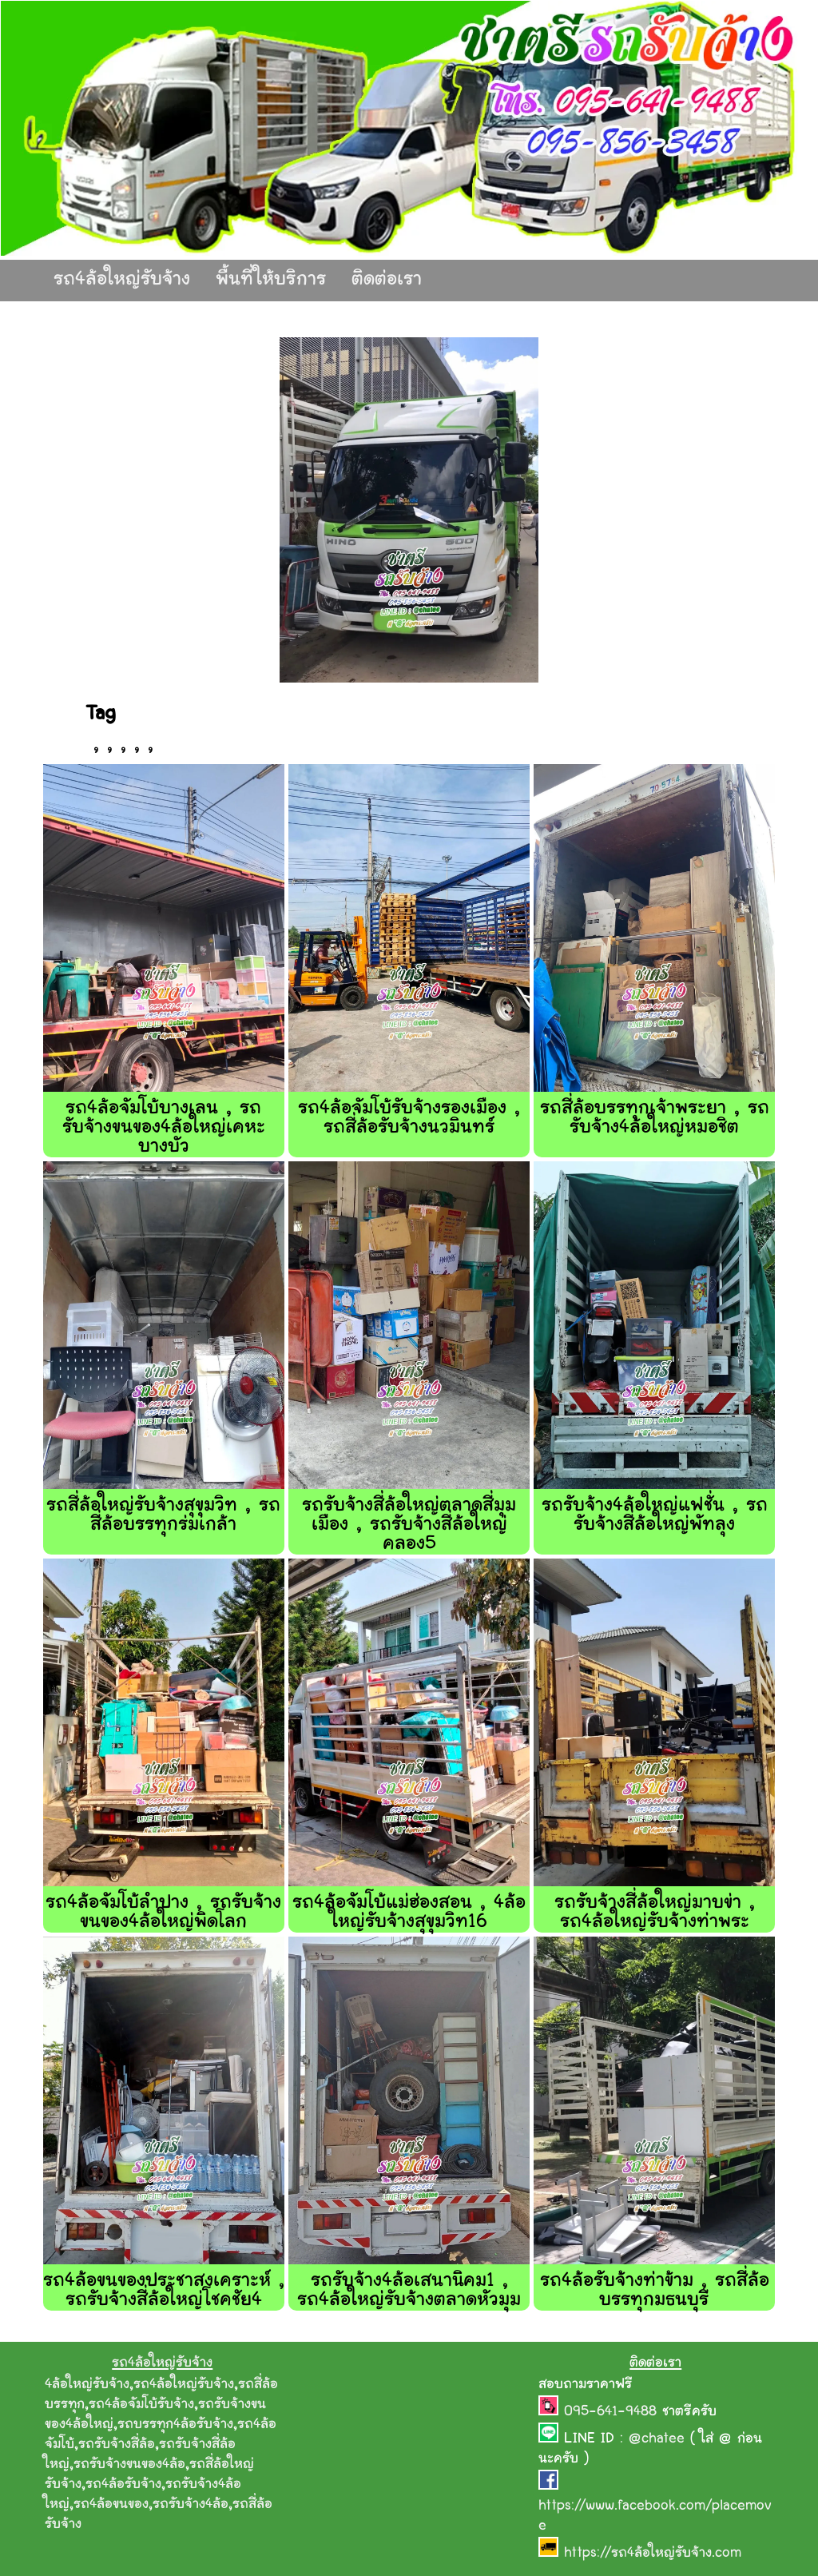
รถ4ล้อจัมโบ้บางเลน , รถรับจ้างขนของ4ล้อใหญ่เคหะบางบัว (163, 1128)
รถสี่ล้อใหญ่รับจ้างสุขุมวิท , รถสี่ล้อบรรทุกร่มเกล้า (163, 1516)
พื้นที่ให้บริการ (271, 280)
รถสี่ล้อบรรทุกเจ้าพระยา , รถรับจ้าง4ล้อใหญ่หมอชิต (654, 1118)
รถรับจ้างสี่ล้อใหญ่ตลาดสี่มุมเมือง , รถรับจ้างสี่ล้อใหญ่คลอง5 (409, 1525)
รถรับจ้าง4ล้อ (190, 2505)
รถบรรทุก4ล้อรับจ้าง (175, 2425)
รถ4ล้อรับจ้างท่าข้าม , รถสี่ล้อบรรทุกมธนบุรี (654, 2291)
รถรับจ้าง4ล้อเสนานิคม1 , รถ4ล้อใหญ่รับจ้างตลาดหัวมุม (409, 2291)
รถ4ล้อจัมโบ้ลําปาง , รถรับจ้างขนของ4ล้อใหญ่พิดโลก (163, 1913)
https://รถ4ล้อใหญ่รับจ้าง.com (652, 2553)
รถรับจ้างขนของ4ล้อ (129, 2465)
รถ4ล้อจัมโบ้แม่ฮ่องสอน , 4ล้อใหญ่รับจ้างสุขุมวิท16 (409, 1913)
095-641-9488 (613, 2412)
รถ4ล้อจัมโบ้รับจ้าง (141, 2405)
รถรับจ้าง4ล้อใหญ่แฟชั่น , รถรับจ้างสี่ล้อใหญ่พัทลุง (655, 1516)
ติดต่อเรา (386, 280)
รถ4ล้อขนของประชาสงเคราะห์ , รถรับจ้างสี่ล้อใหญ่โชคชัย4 (163, 2291)
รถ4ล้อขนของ (111, 2505)
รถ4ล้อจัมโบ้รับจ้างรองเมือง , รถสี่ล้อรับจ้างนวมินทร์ (409, 1118)
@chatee (657, 2439)
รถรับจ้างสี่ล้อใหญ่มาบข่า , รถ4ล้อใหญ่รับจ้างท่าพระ (654, 1913)
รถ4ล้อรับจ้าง (123, 2485)
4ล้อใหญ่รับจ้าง (87, 2385)
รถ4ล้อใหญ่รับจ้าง (122, 280)
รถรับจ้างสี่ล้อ (116, 2445)
